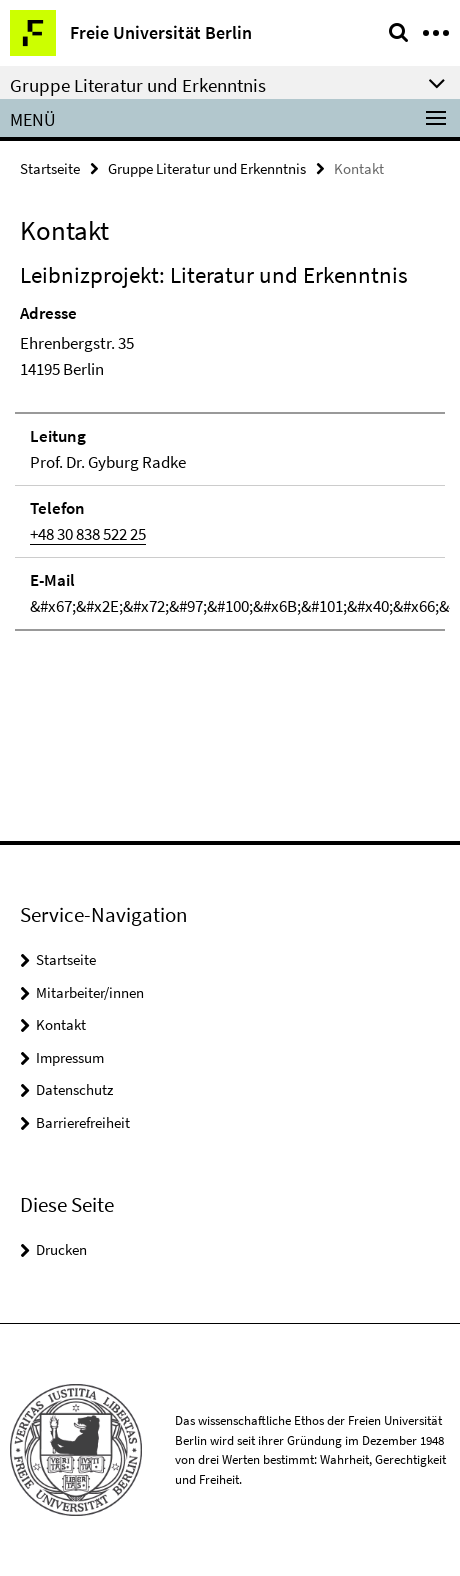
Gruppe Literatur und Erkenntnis (207, 168)
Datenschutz (74, 1089)
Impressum (70, 1057)
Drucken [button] (61, 1249)
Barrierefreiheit (83, 1122)
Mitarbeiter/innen (90, 992)
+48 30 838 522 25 (88, 534)
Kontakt (61, 1024)
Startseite (50, 168)
